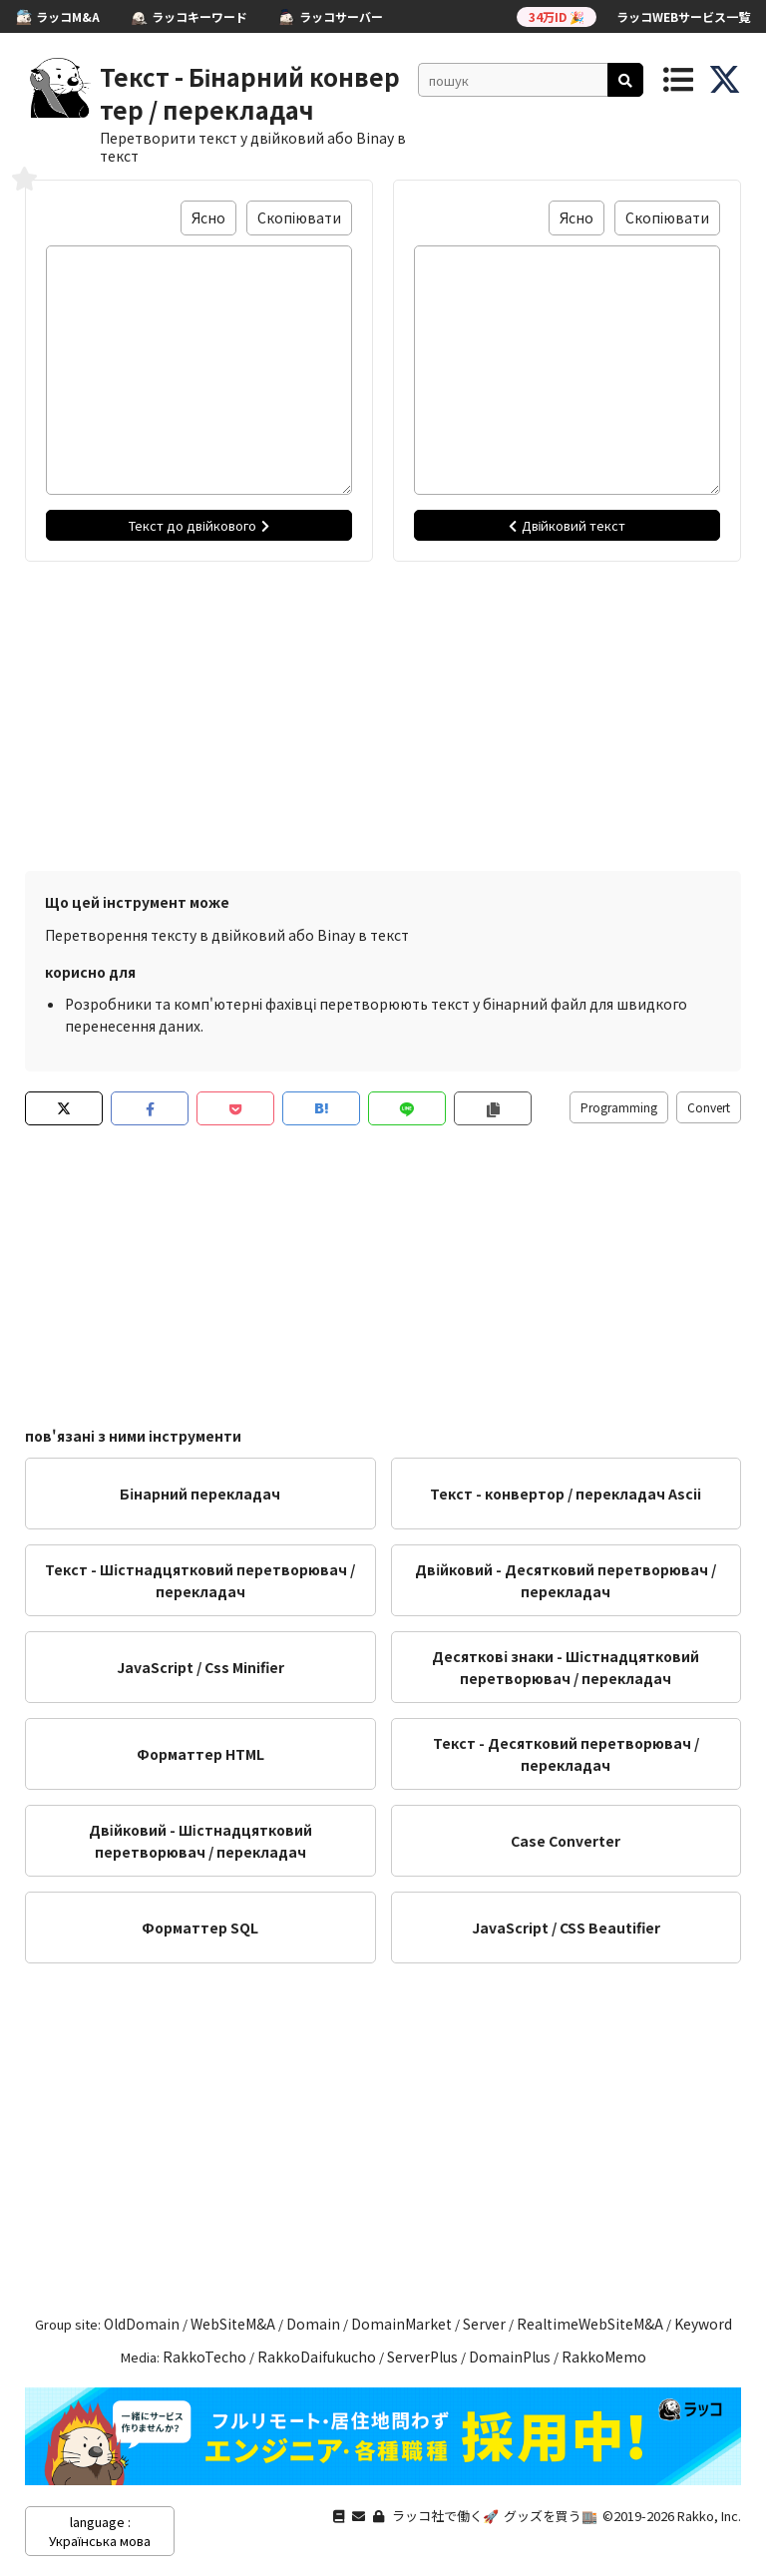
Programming (618, 1106)
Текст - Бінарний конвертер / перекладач (250, 93)
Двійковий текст (567, 525)
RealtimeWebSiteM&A (590, 2324)
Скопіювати (299, 217)
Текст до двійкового (199, 525)
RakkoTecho (204, 2356)
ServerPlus (422, 2356)
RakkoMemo (604, 2356)
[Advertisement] (383, 711)
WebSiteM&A (233, 2324)
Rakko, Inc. (709, 2515)
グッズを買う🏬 (550, 2515)
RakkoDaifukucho (316, 2356)
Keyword (703, 2324)
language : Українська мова (100, 2531)
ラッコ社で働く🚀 (445, 2515)
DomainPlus (510, 2356)
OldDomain (142, 2324)
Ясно (208, 217)
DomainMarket (401, 2324)
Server (484, 2324)
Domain (313, 2324)
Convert (708, 1106)
